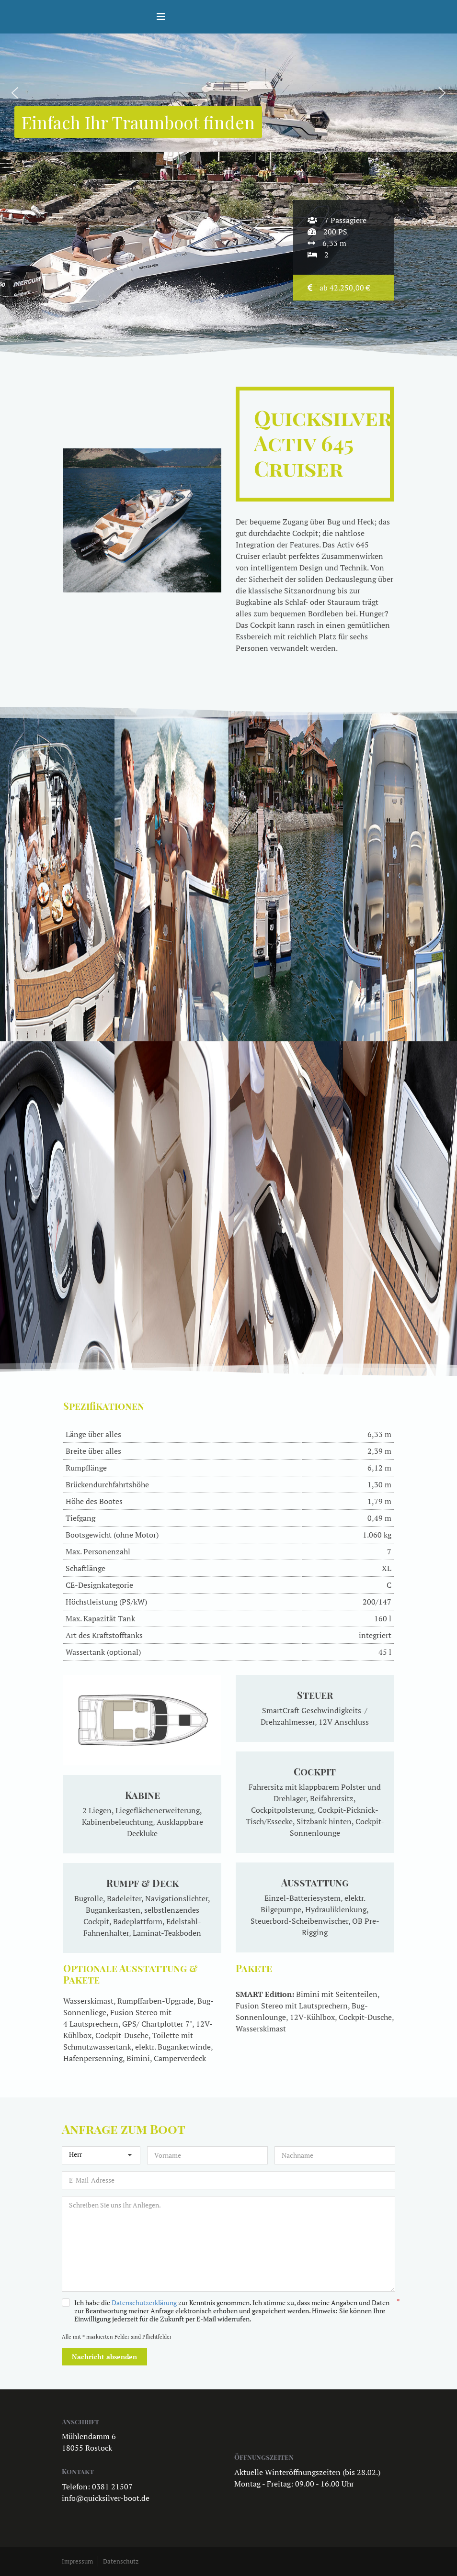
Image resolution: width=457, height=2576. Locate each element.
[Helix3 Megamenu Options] (161, 16)
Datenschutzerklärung (144, 2302)
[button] (15, 92)
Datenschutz (120, 2561)
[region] (228, 92)
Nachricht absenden (104, 2356)
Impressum (77, 2561)
